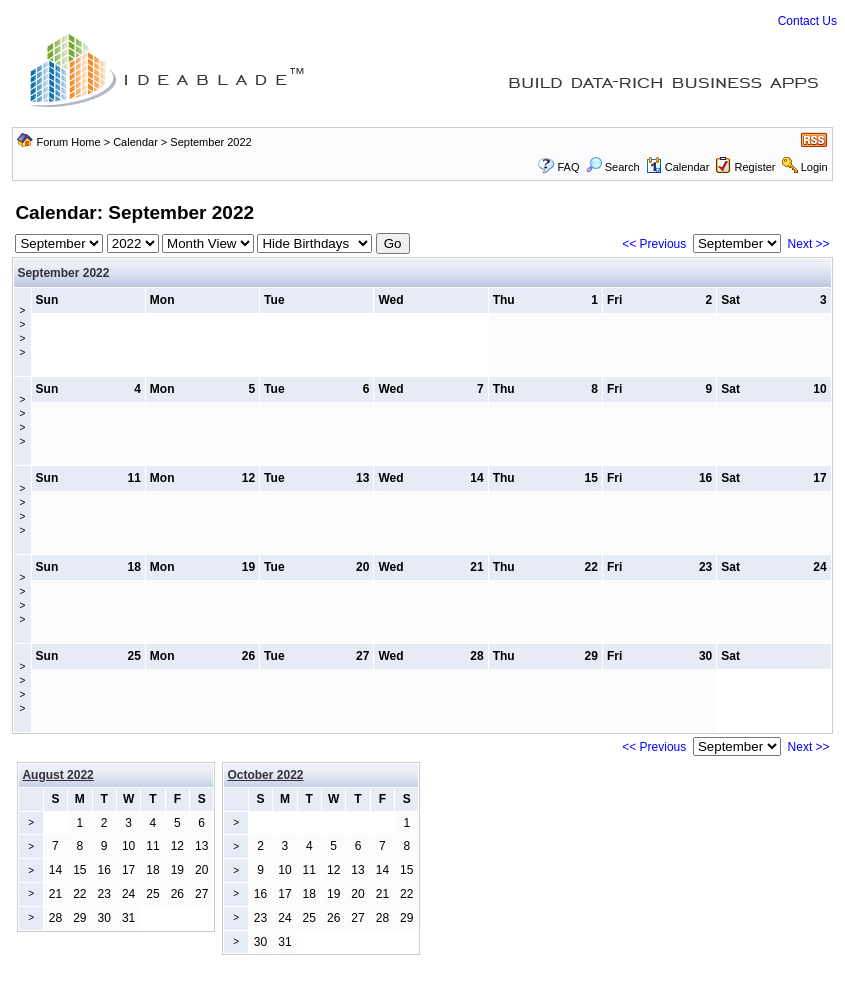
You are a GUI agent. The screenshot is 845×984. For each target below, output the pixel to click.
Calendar (135, 142)
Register (755, 167)
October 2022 (265, 775)
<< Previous (654, 244)
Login (814, 167)
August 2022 (57, 775)
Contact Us (807, 21)
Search (613, 167)
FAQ (568, 167)
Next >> (809, 244)
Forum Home (68, 142)
